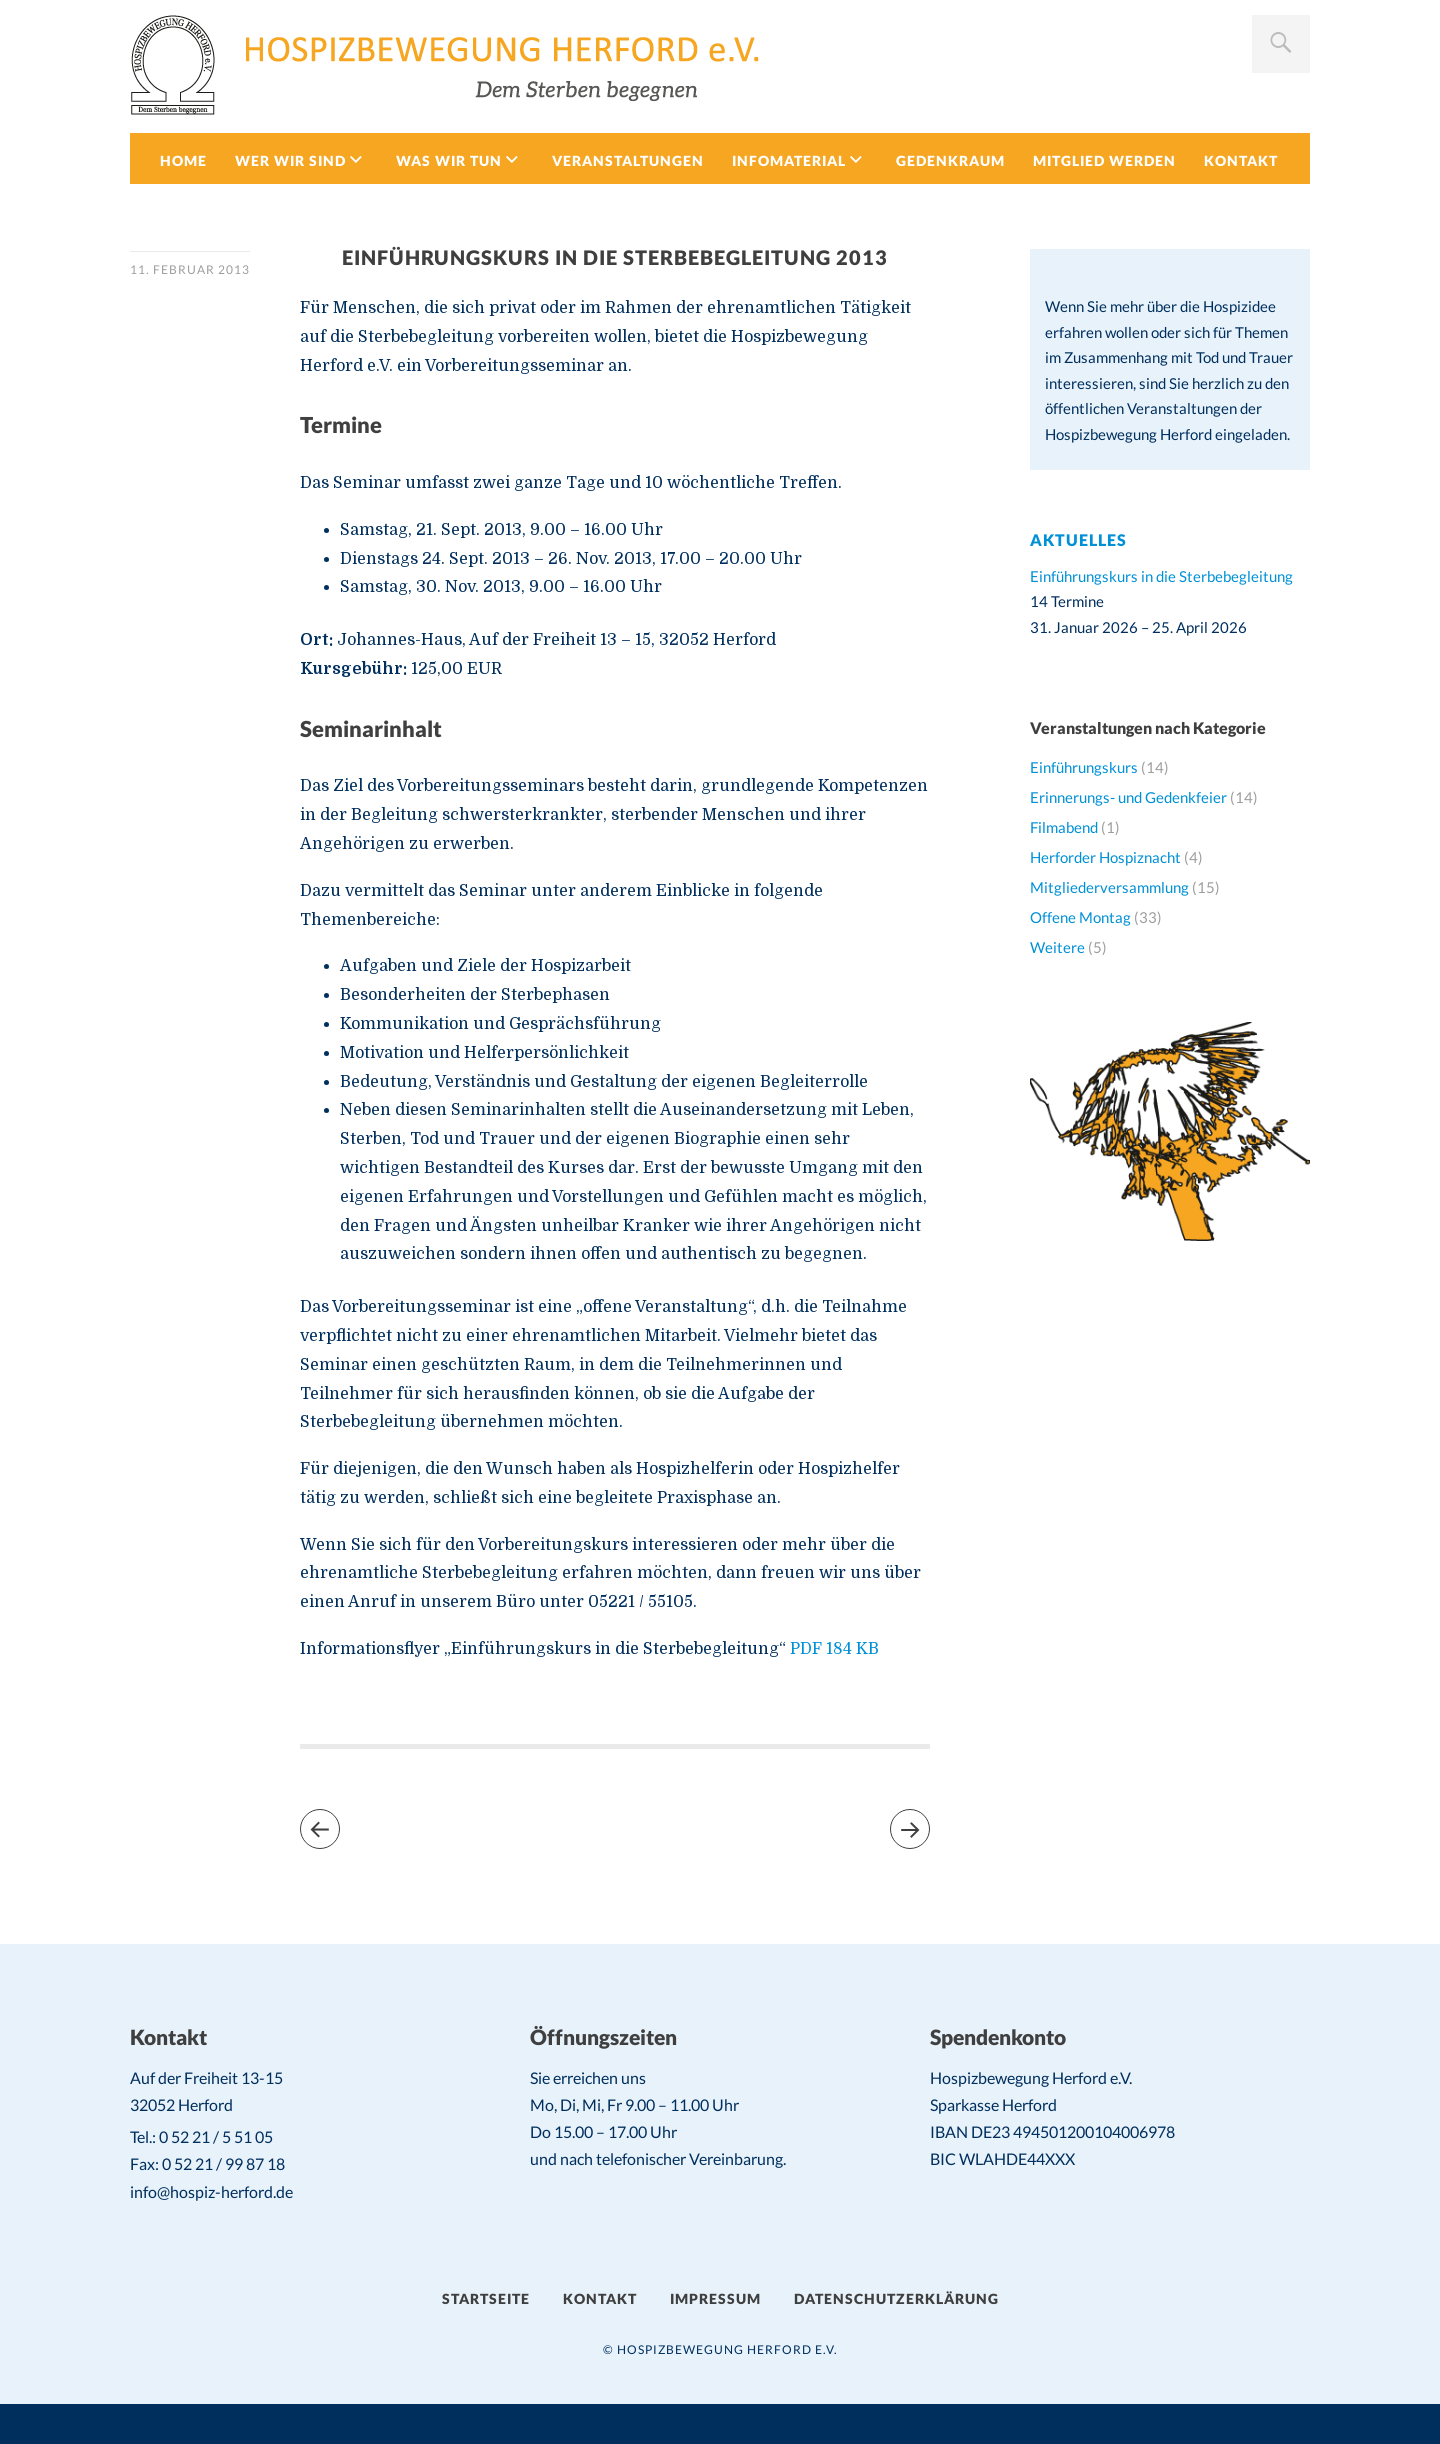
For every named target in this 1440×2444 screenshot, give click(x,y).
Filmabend (1064, 827)
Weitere (1057, 947)
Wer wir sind (290, 160)
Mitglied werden (1104, 160)
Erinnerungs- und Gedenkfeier (1128, 797)
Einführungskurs (1084, 767)
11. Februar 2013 (190, 269)
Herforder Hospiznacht (1105, 857)
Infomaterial (789, 160)
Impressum (715, 2298)
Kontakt (1241, 160)
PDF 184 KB (832, 1649)
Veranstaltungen (628, 160)
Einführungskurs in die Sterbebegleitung (1161, 576)
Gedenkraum (950, 160)
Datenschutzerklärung (896, 2298)
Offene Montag (1080, 917)
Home (183, 160)
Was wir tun (449, 160)
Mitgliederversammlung (1109, 887)
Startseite (486, 2298)
